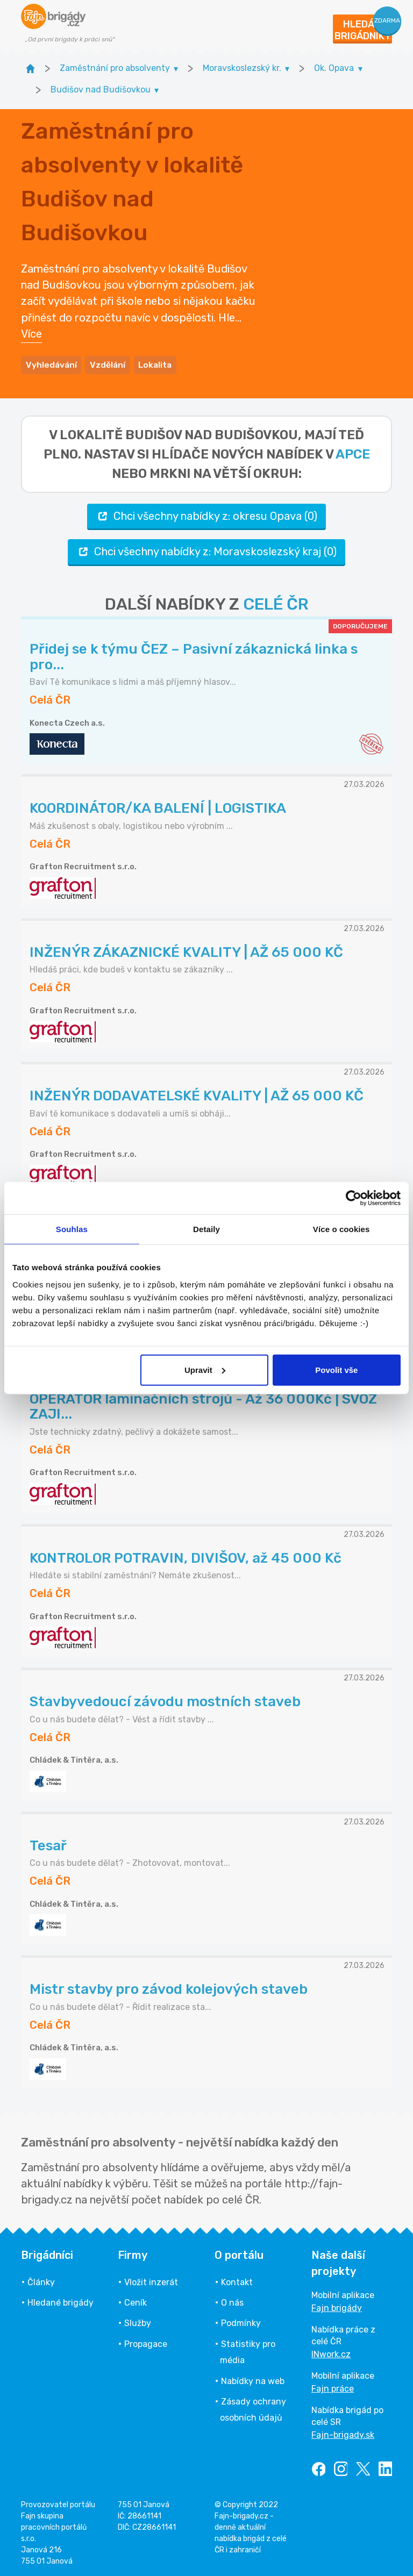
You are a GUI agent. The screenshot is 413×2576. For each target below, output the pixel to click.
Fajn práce (332, 2387)
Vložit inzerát (151, 2281)
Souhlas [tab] (72, 1229)
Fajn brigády (336, 2306)
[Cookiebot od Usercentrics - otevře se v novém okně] (354, 1198)
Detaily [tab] (206, 1229)
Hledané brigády (60, 2301)
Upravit (204, 1369)
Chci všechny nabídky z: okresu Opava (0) (206, 514)
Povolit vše (336, 1369)
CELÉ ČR (276, 602)
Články (41, 2281)
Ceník (135, 2301)
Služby (137, 2321)
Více (31, 332)
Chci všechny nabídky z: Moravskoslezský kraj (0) (206, 550)
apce (353, 452)
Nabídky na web (252, 2379)
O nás (232, 2301)
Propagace (145, 2342)
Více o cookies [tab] (341, 1229)
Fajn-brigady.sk (342, 2433)
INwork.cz (331, 2353)
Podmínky (241, 2321)
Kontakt (237, 2281)
